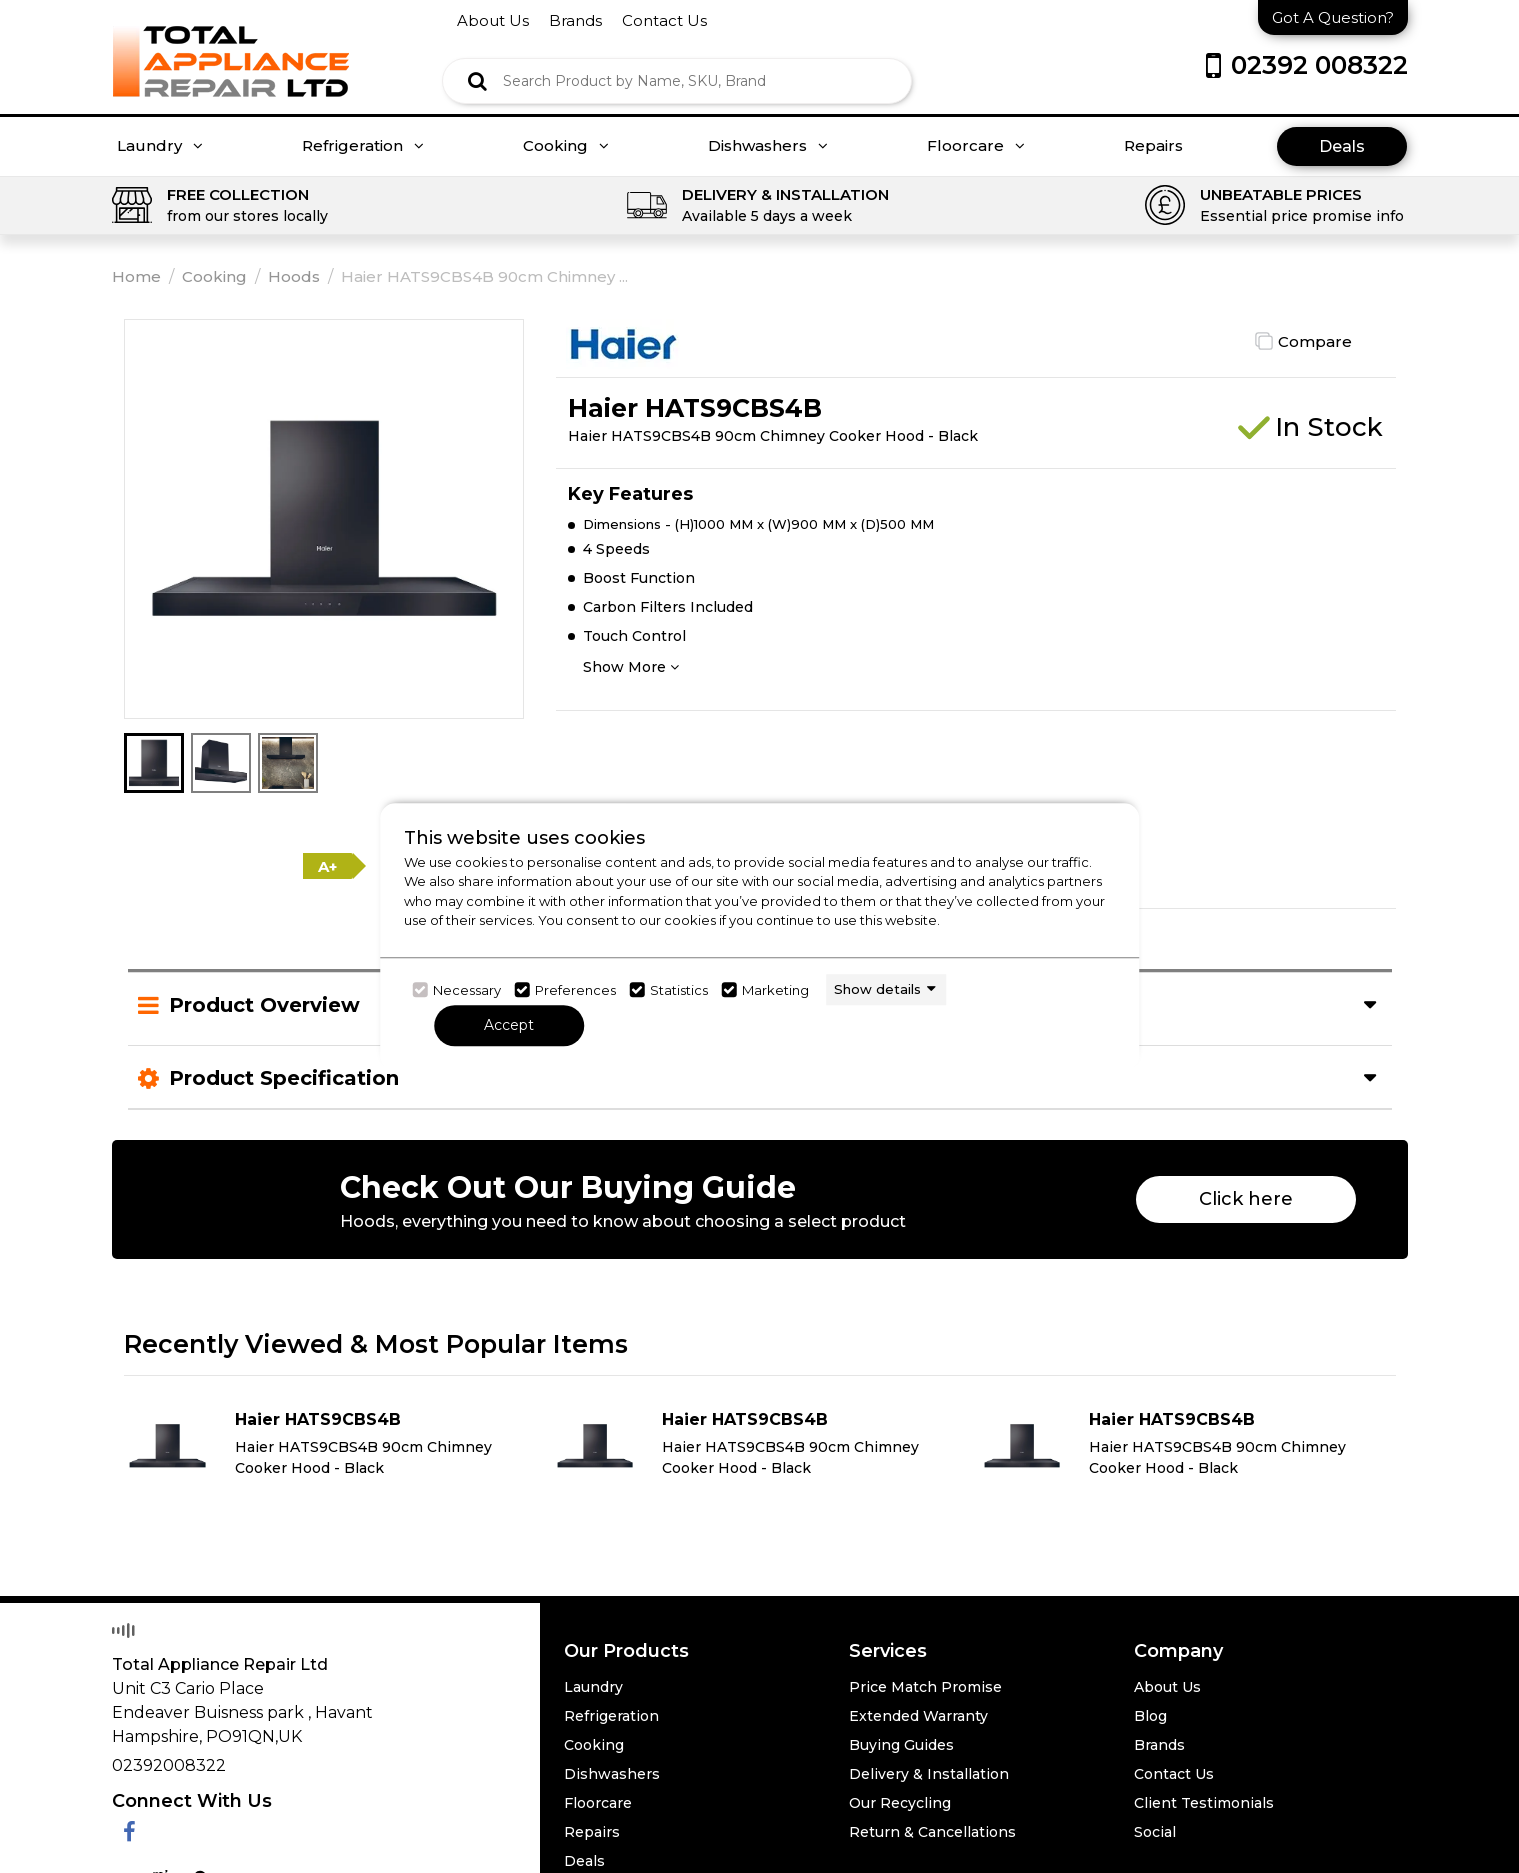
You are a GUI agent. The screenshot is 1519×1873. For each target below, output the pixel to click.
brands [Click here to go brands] (575, 20)
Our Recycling (900, 1803)
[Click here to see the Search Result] (477, 81)
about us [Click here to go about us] (493, 20)
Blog (1150, 1716)
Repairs (1153, 146)
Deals (1342, 146)
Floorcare (976, 146)
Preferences (575, 990)
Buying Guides (901, 1745)
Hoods (294, 276)
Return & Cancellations (932, 1832)
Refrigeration (363, 146)
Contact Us (1174, 1774)
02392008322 (169, 1765)
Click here (1246, 1199)
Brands (1159, 1745)
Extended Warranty (918, 1716)
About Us (1167, 1687)
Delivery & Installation (929, 1774)
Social (1155, 1832)
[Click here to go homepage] (231, 47)
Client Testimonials (1204, 1803)
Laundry (160, 146)
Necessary (467, 990)
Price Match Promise (925, 1687)
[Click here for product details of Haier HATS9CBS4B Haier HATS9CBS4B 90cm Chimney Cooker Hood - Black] (332, 1446)
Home (136, 276)
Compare (1315, 341)
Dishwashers (768, 146)
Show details (877, 989)
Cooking (566, 146)
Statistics (679, 990)
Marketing (775, 990)
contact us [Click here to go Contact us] (664, 20)
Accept (509, 1025)
